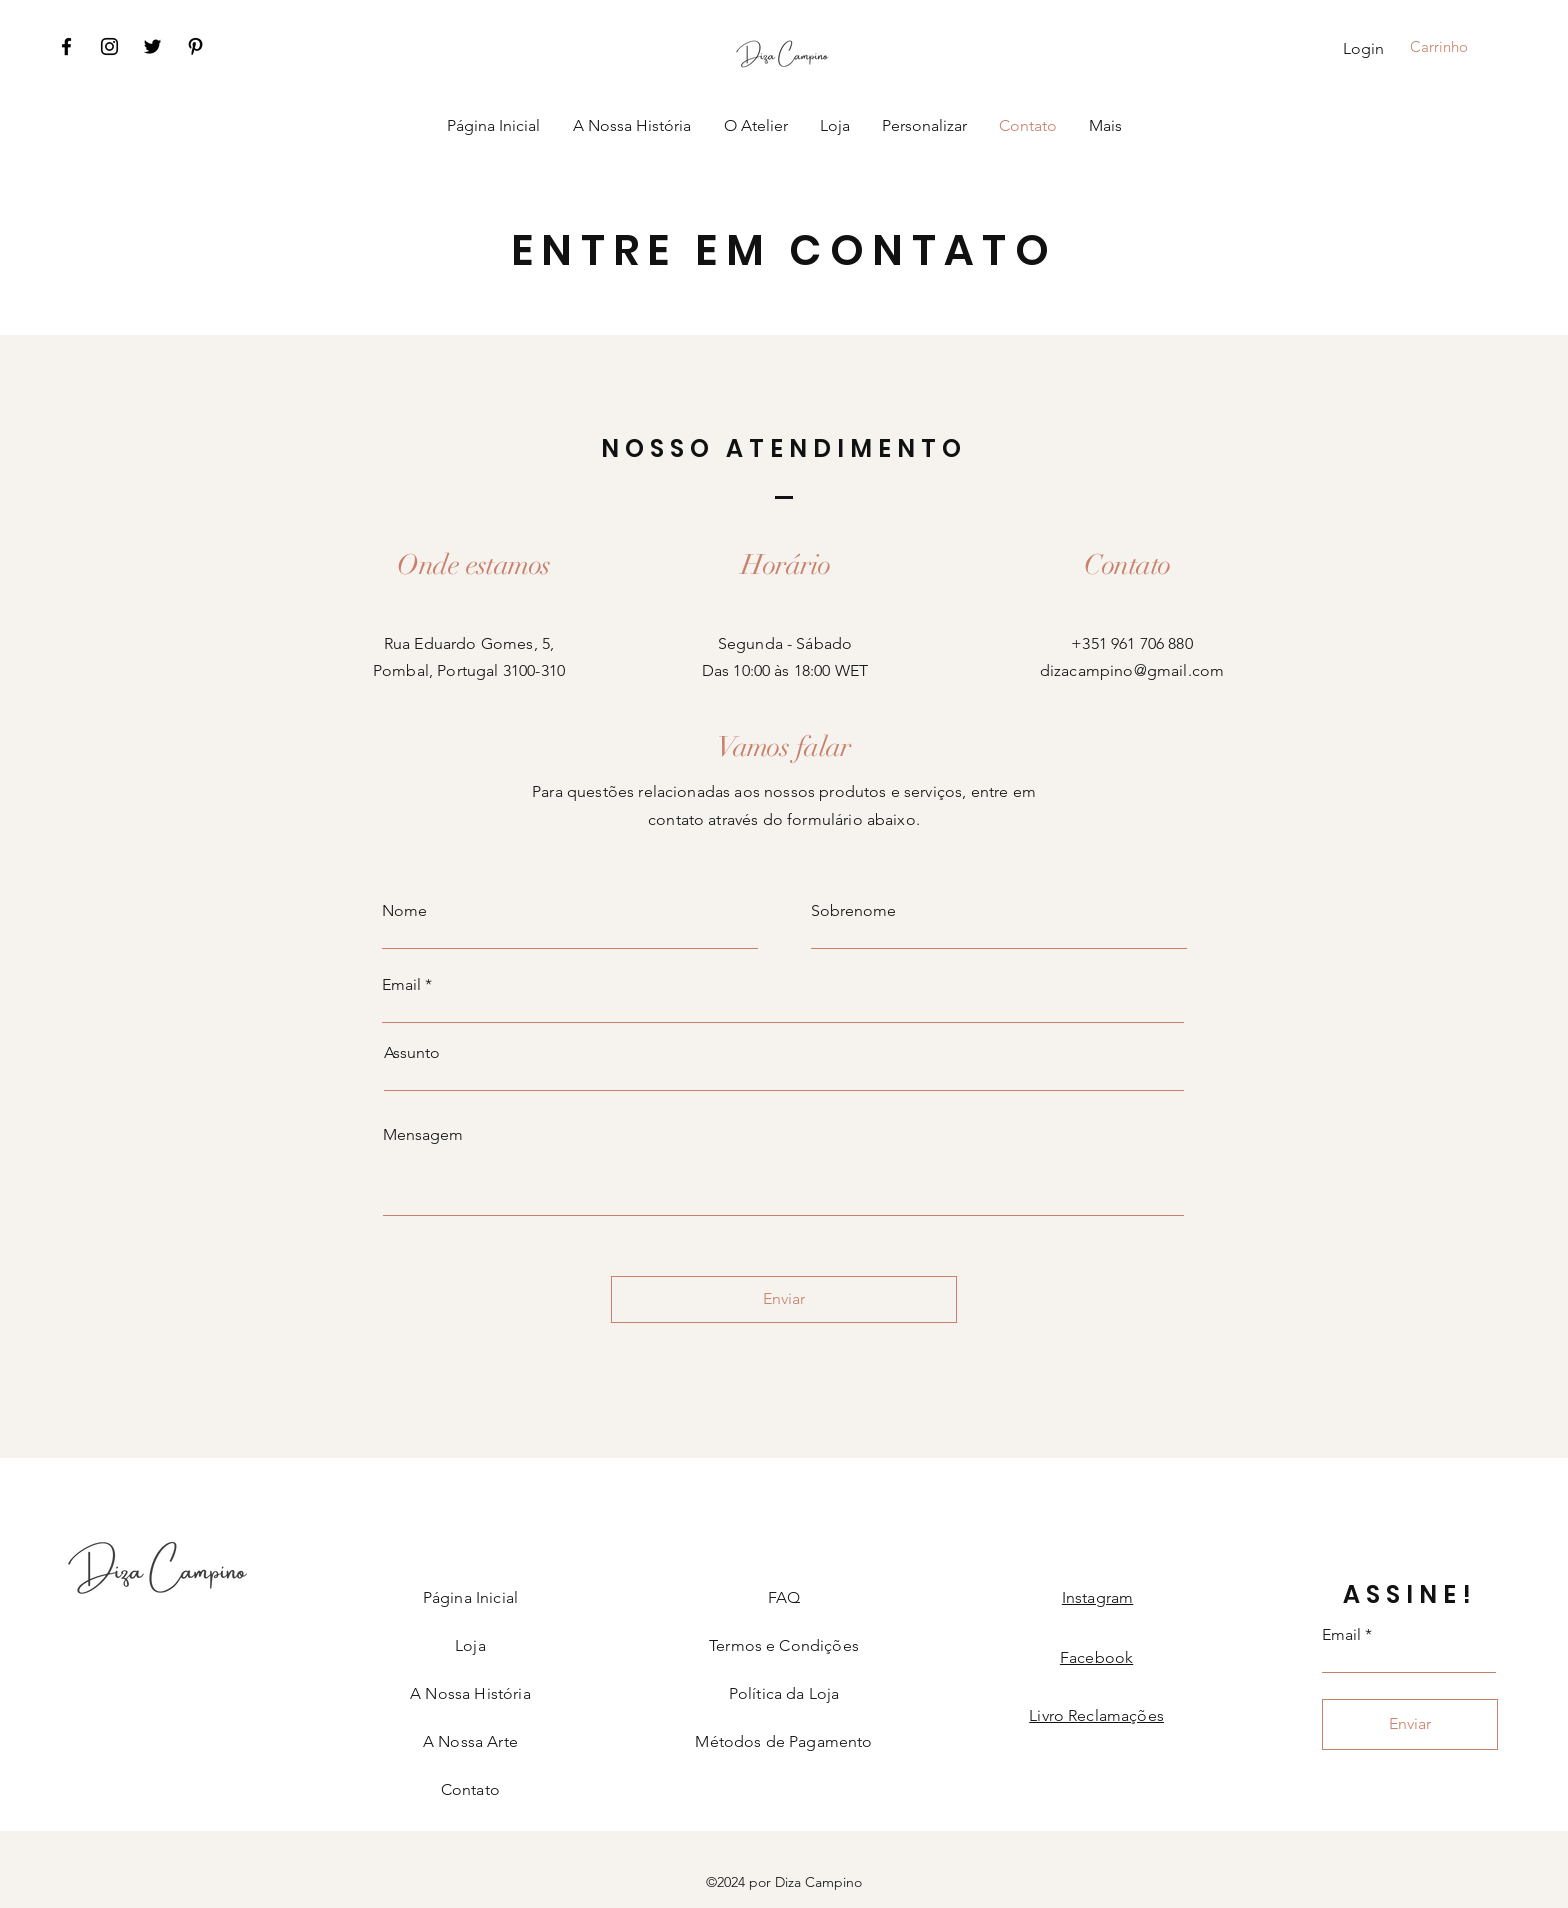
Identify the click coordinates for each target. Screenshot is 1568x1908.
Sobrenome (853, 911)
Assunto (412, 1053)
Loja (470, 1645)
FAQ (784, 1597)
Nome (404, 911)
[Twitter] (152, 46)
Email (401, 985)
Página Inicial (470, 1597)
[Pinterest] (195, 46)
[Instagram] (109, 46)
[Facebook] (66, 46)
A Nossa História (470, 1693)
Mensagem (423, 1135)
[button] (1454, 47)
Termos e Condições (784, 1645)
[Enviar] (784, 1299)
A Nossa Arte (470, 1741)
